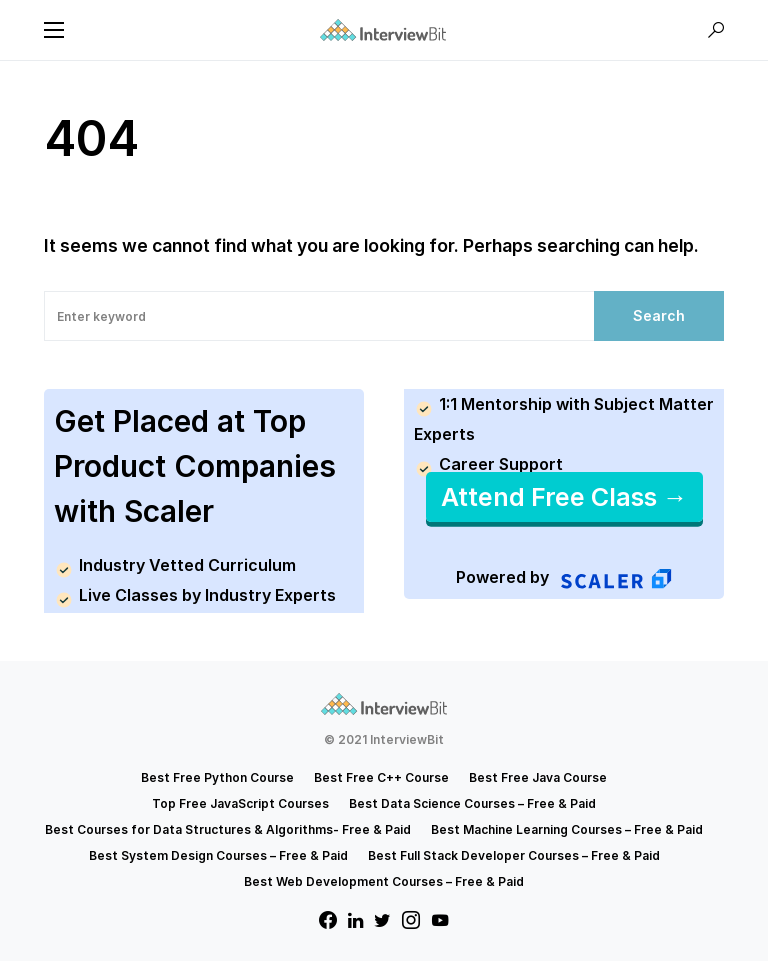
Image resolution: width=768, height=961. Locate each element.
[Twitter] (382, 920)
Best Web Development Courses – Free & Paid (384, 881)
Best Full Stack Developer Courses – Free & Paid (514, 855)
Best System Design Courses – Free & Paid (218, 855)
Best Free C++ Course (381, 777)
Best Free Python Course (217, 777)
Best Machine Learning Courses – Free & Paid (567, 829)
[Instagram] (411, 920)
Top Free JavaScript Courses (240, 803)
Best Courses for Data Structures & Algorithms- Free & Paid (228, 829)
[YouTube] (440, 920)
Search (659, 315)
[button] (54, 30)
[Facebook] (328, 920)
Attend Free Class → (564, 497)
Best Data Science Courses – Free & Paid (472, 803)
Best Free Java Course (538, 777)
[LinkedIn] (355, 920)
